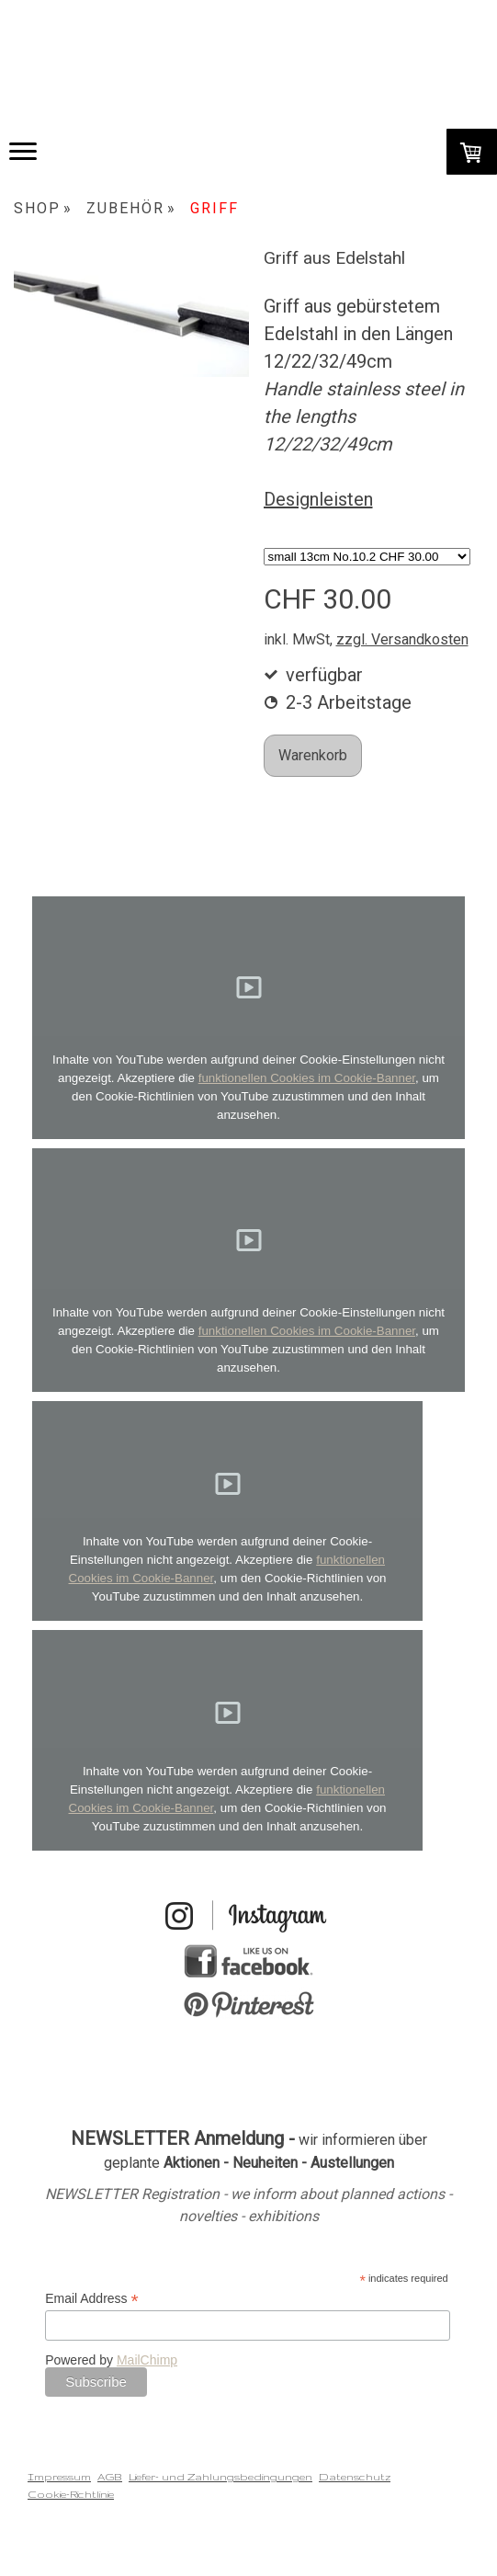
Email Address (92, 2299)
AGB (109, 2476)
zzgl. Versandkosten (402, 639)
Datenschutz (354, 2476)
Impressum (59, 2476)
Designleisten (318, 499)
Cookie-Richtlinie (71, 2494)
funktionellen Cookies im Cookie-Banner (306, 1078)
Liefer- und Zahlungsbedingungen (220, 2476)
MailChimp (147, 2360)
